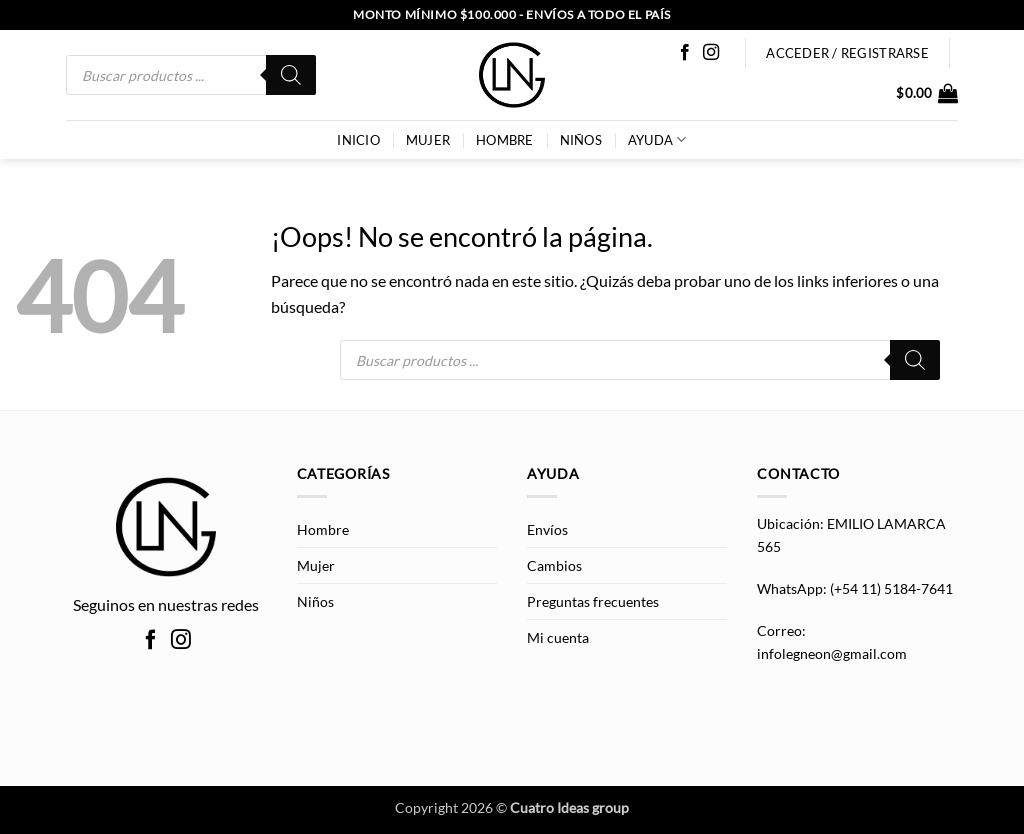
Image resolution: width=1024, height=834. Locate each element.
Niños (581, 140)
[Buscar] (291, 75)
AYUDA (657, 139)
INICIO (358, 140)
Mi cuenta (558, 637)
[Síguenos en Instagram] (711, 53)
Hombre (505, 140)
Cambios (554, 565)
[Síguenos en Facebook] (685, 53)
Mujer (428, 140)
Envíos (547, 529)
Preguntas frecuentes (593, 601)
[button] (927, 93)
